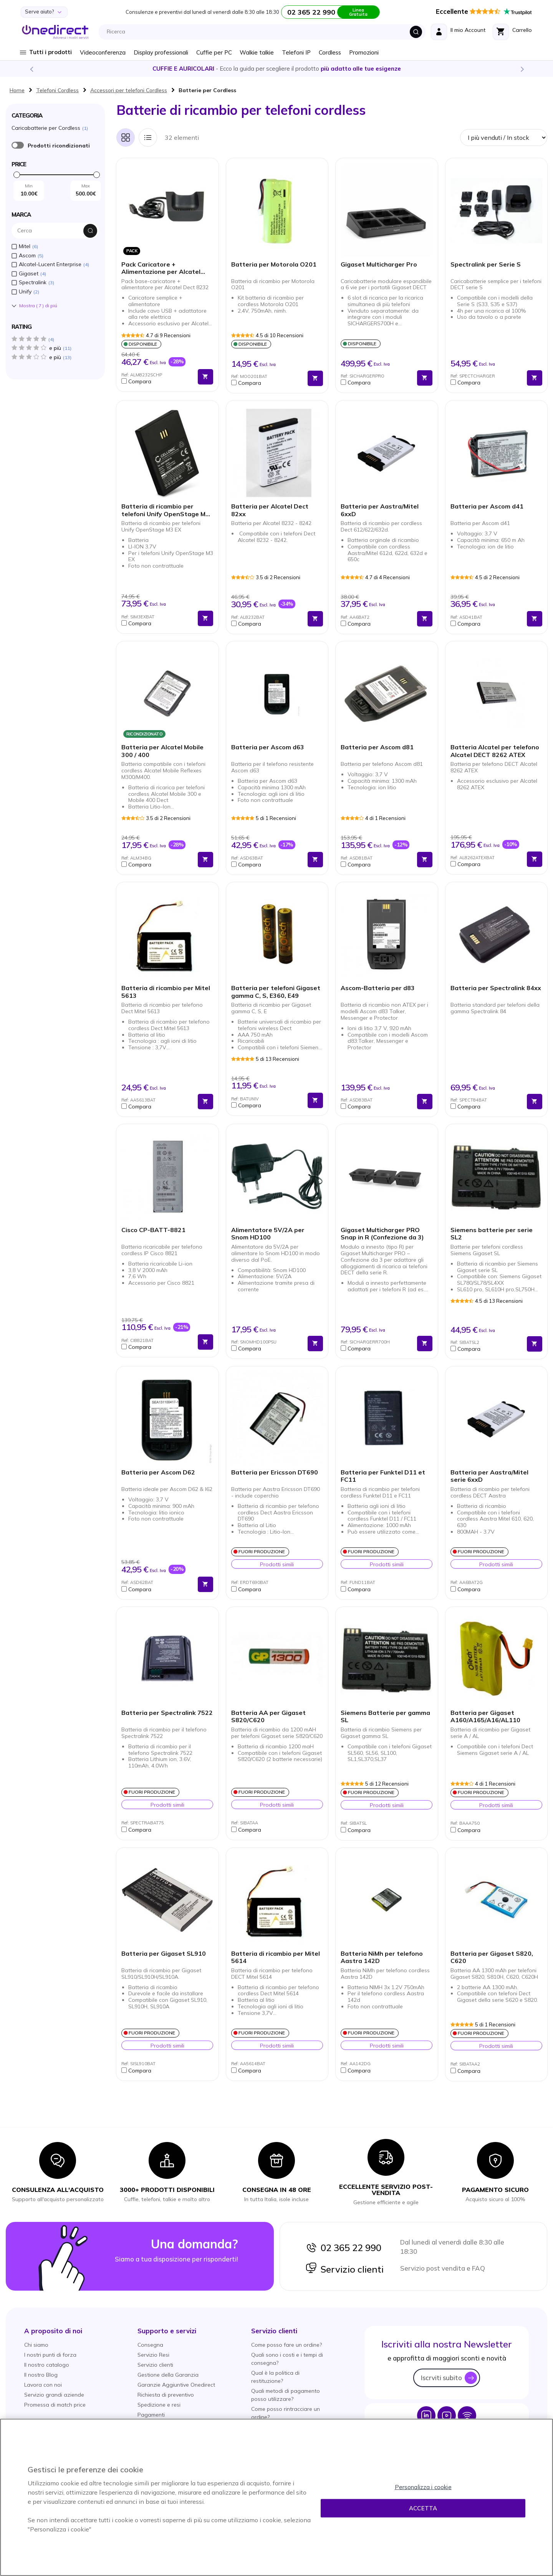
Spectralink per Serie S (485, 264)
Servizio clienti (344, 2269)
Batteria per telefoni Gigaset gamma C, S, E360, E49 (275, 991)
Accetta (423, 2508)
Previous (31, 68)
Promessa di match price (55, 2404)
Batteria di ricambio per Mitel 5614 (275, 1957)
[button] (158, 381)
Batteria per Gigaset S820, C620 (491, 1957)
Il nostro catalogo (46, 2364)
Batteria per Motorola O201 (273, 264)
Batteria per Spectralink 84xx (495, 988)
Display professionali (161, 52)
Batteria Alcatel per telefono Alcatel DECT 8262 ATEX (494, 751)
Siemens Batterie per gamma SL (385, 1716)
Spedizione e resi (158, 2404)
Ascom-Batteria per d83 (378, 988)
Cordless (330, 52)
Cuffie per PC (214, 52)
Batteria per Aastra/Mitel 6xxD (380, 510)
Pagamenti (151, 2414)
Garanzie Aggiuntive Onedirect (176, 2384)
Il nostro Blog (41, 2374)
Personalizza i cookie (423, 2487)
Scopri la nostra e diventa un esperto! (276, 68)
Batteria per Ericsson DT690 (274, 1472)
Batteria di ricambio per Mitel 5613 (165, 991)
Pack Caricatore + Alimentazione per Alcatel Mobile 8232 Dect (160, 268)
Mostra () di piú (38, 305)
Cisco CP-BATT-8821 (153, 1230)
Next (522, 68)
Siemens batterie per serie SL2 (491, 1233)
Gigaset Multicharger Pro (379, 264)
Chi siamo (36, 2344)
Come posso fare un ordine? (286, 2344)
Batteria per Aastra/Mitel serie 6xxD (489, 1476)
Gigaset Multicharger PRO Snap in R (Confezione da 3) (382, 1233)
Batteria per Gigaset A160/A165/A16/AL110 (485, 1716)
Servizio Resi (153, 2354)
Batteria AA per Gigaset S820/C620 (268, 1716)
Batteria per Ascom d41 (486, 506)
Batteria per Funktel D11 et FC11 (383, 1476)
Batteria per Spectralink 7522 (167, 1712)
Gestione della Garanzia (168, 2374)
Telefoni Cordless (57, 90)
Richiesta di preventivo (165, 2394)
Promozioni (364, 52)
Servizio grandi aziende (54, 2394)
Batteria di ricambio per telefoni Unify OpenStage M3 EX (165, 510)
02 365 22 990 (343, 2247)
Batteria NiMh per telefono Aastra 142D (382, 1957)
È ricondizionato (18, 145)
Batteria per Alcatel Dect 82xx (269, 510)
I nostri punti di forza (50, 2354)
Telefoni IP (296, 52)
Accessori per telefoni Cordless (128, 90)
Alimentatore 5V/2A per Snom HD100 (268, 1233)
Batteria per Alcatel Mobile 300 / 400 (162, 751)
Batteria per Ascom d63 (267, 747)
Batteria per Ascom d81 (377, 747)
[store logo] (55, 32)
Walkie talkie (257, 52)
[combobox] (264, 32)
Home (17, 90)
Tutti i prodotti (50, 52)
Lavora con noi (43, 2384)
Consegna (150, 2344)
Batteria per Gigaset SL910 (163, 1953)
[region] (276, 2497)
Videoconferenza (103, 52)
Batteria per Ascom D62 (158, 1472)
